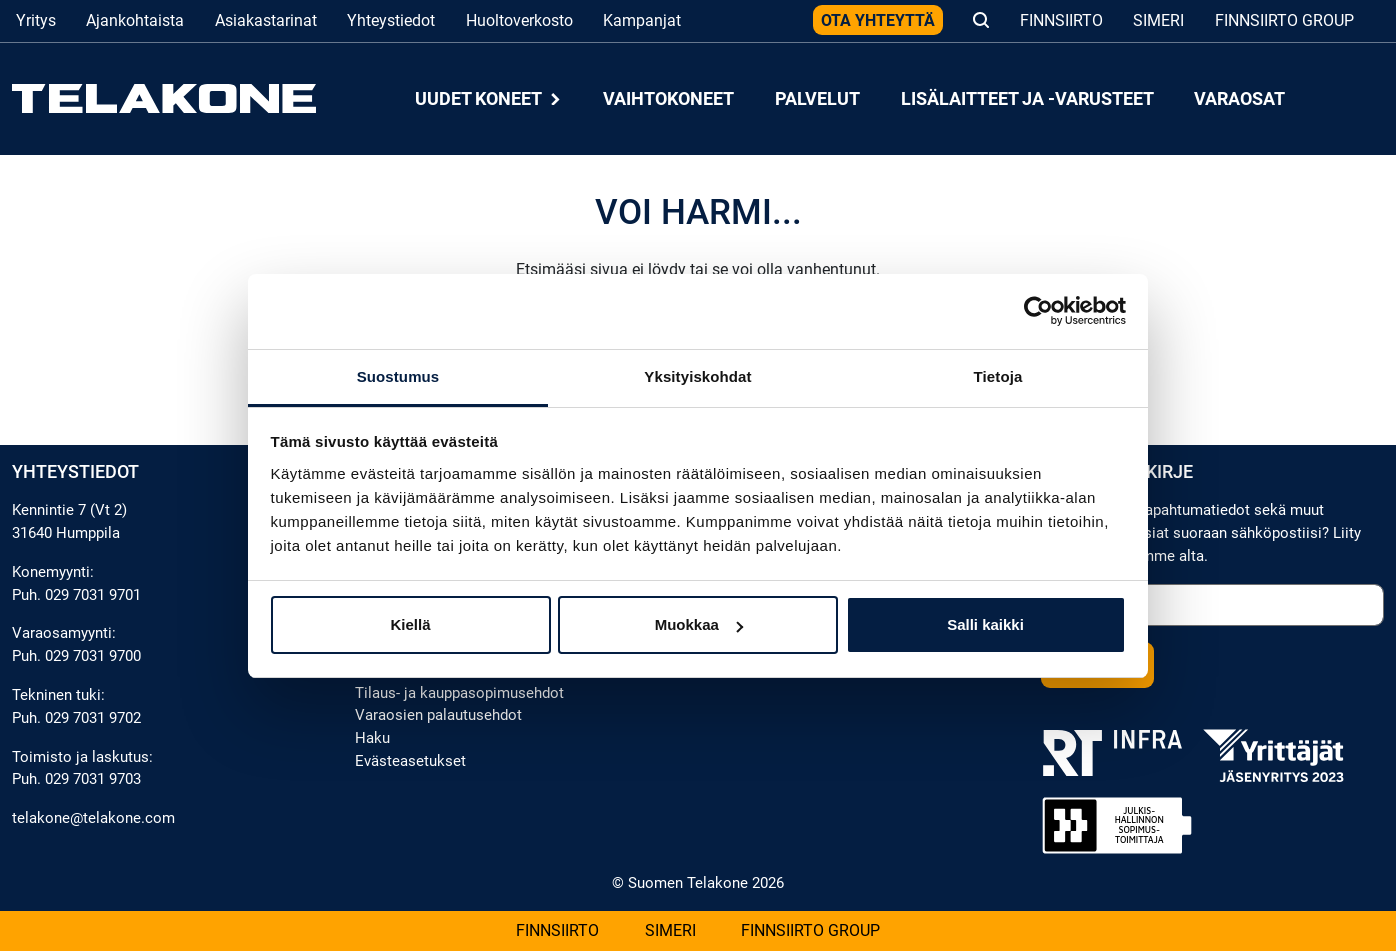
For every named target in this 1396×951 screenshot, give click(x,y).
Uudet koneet (489, 98)
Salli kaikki (985, 624)
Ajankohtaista (135, 20)
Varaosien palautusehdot (438, 715)
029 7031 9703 (93, 779)
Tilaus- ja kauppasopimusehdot (459, 693)
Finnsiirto (1061, 20)
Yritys (36, 20)
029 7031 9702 (93, 718)
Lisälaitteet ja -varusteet (1027, 98)
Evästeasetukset (410, 761)
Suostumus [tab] (398, 376)
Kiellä (410, 624)
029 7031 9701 (93, 595)
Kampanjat (642, 20)
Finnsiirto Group (1284, 20)
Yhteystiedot (391, 20)
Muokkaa (699, 624)
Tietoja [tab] (998, 376)
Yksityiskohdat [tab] (697, 376)
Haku (372, 738)
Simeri (1158, 20)
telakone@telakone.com (93, 818)
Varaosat (1239, 98)
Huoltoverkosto (519, 20)
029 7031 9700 (93, 656)
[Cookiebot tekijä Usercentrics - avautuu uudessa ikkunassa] (1038, 311)
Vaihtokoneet (668, 98)
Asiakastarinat (266, 20)
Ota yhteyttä (878, 20)
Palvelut (817, 98)
